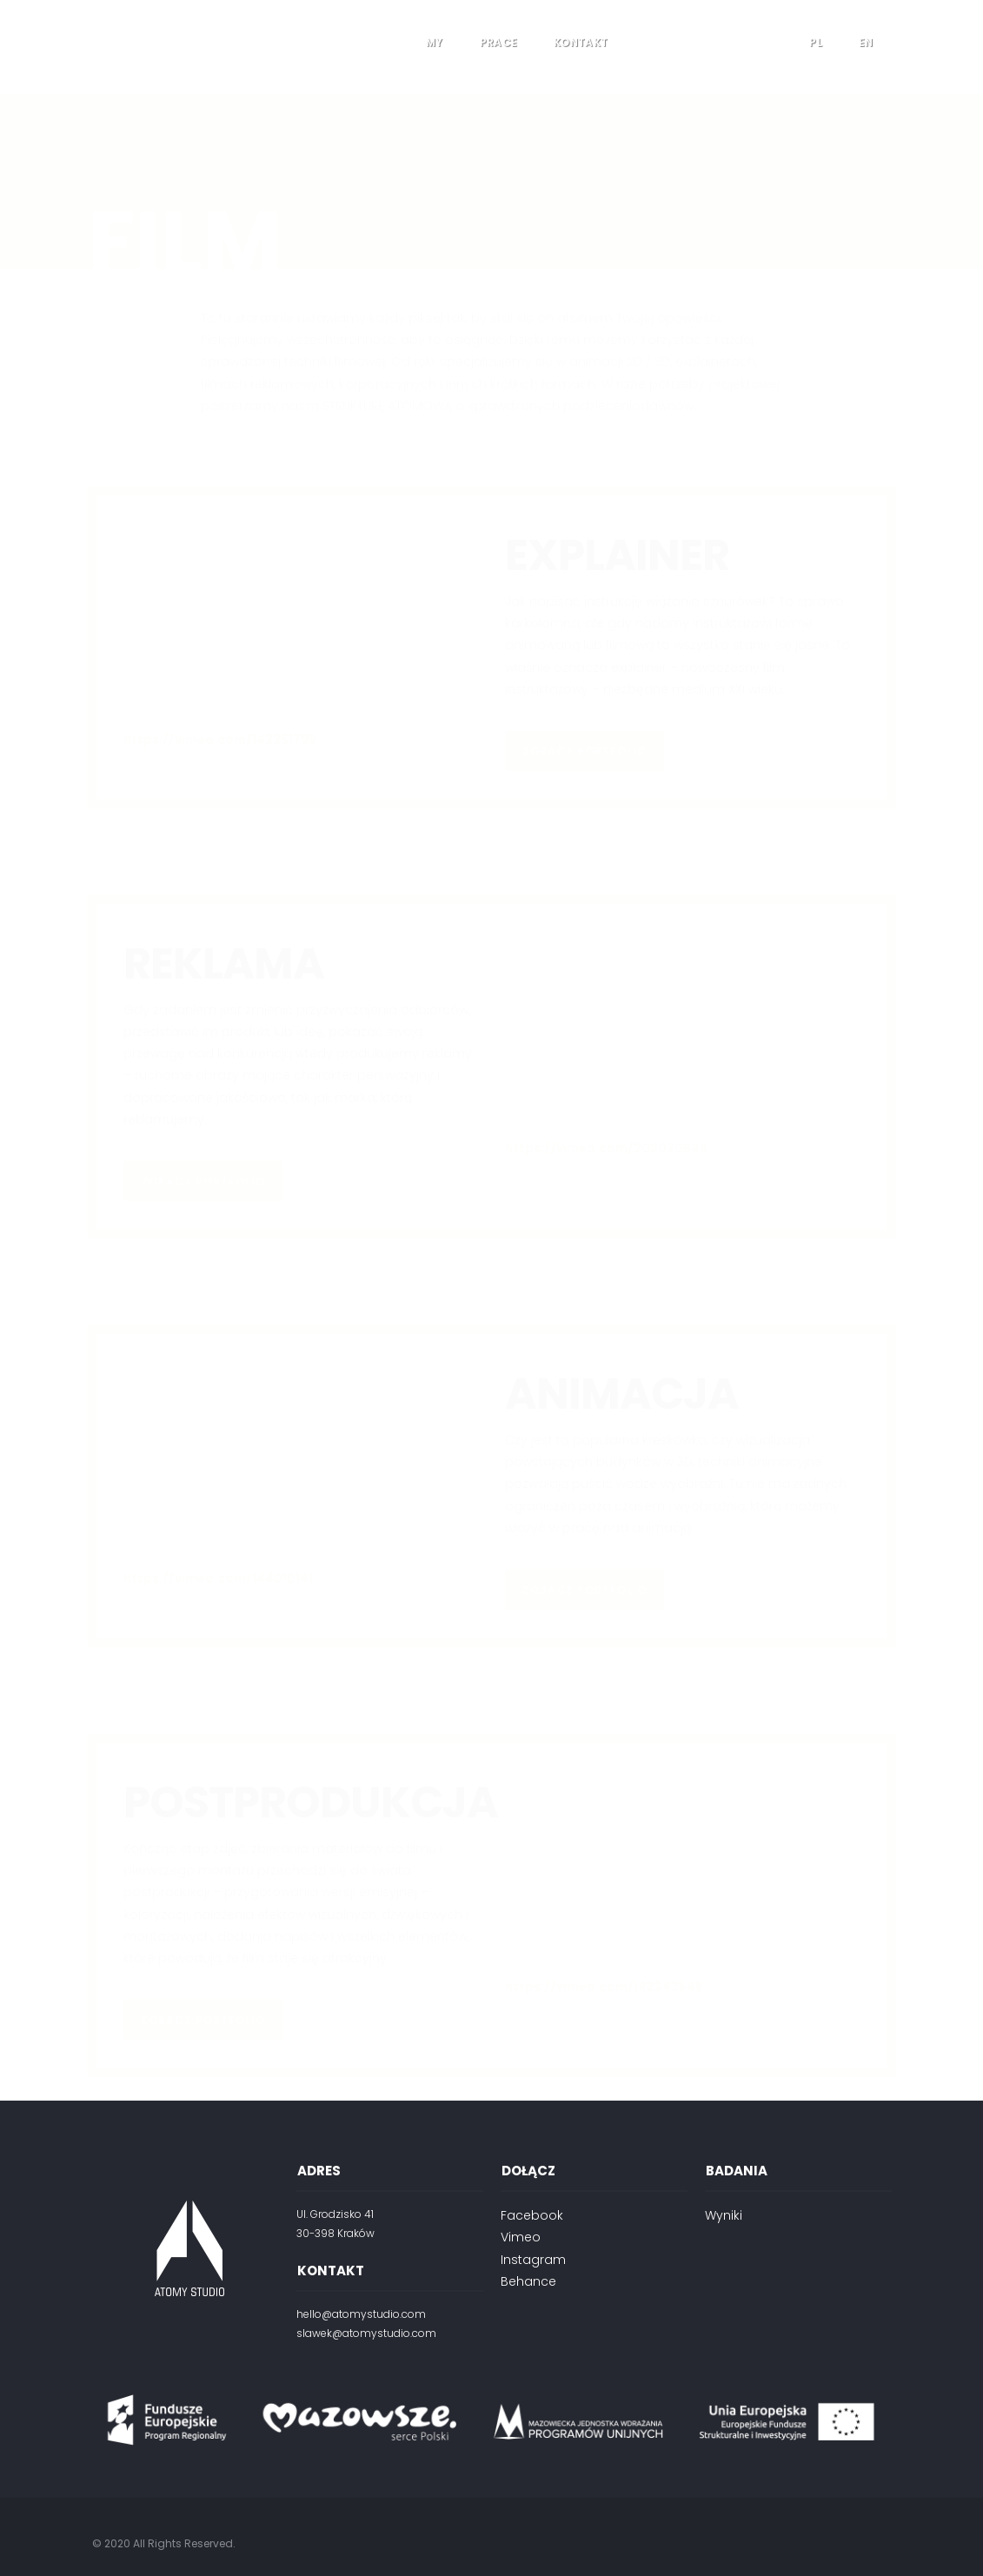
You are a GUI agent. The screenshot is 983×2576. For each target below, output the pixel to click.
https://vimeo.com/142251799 (219, 645)
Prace (499, 42)
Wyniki (723, 2215)
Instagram (533, 2259)
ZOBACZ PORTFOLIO (584, 657)
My (434, 42)
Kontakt (581, 42)
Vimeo (521, 2237)
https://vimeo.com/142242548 (604, 1893)
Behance (528, 2281)
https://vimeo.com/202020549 (606, 1054)
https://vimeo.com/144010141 (218, 1484)
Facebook (532, 2215)
